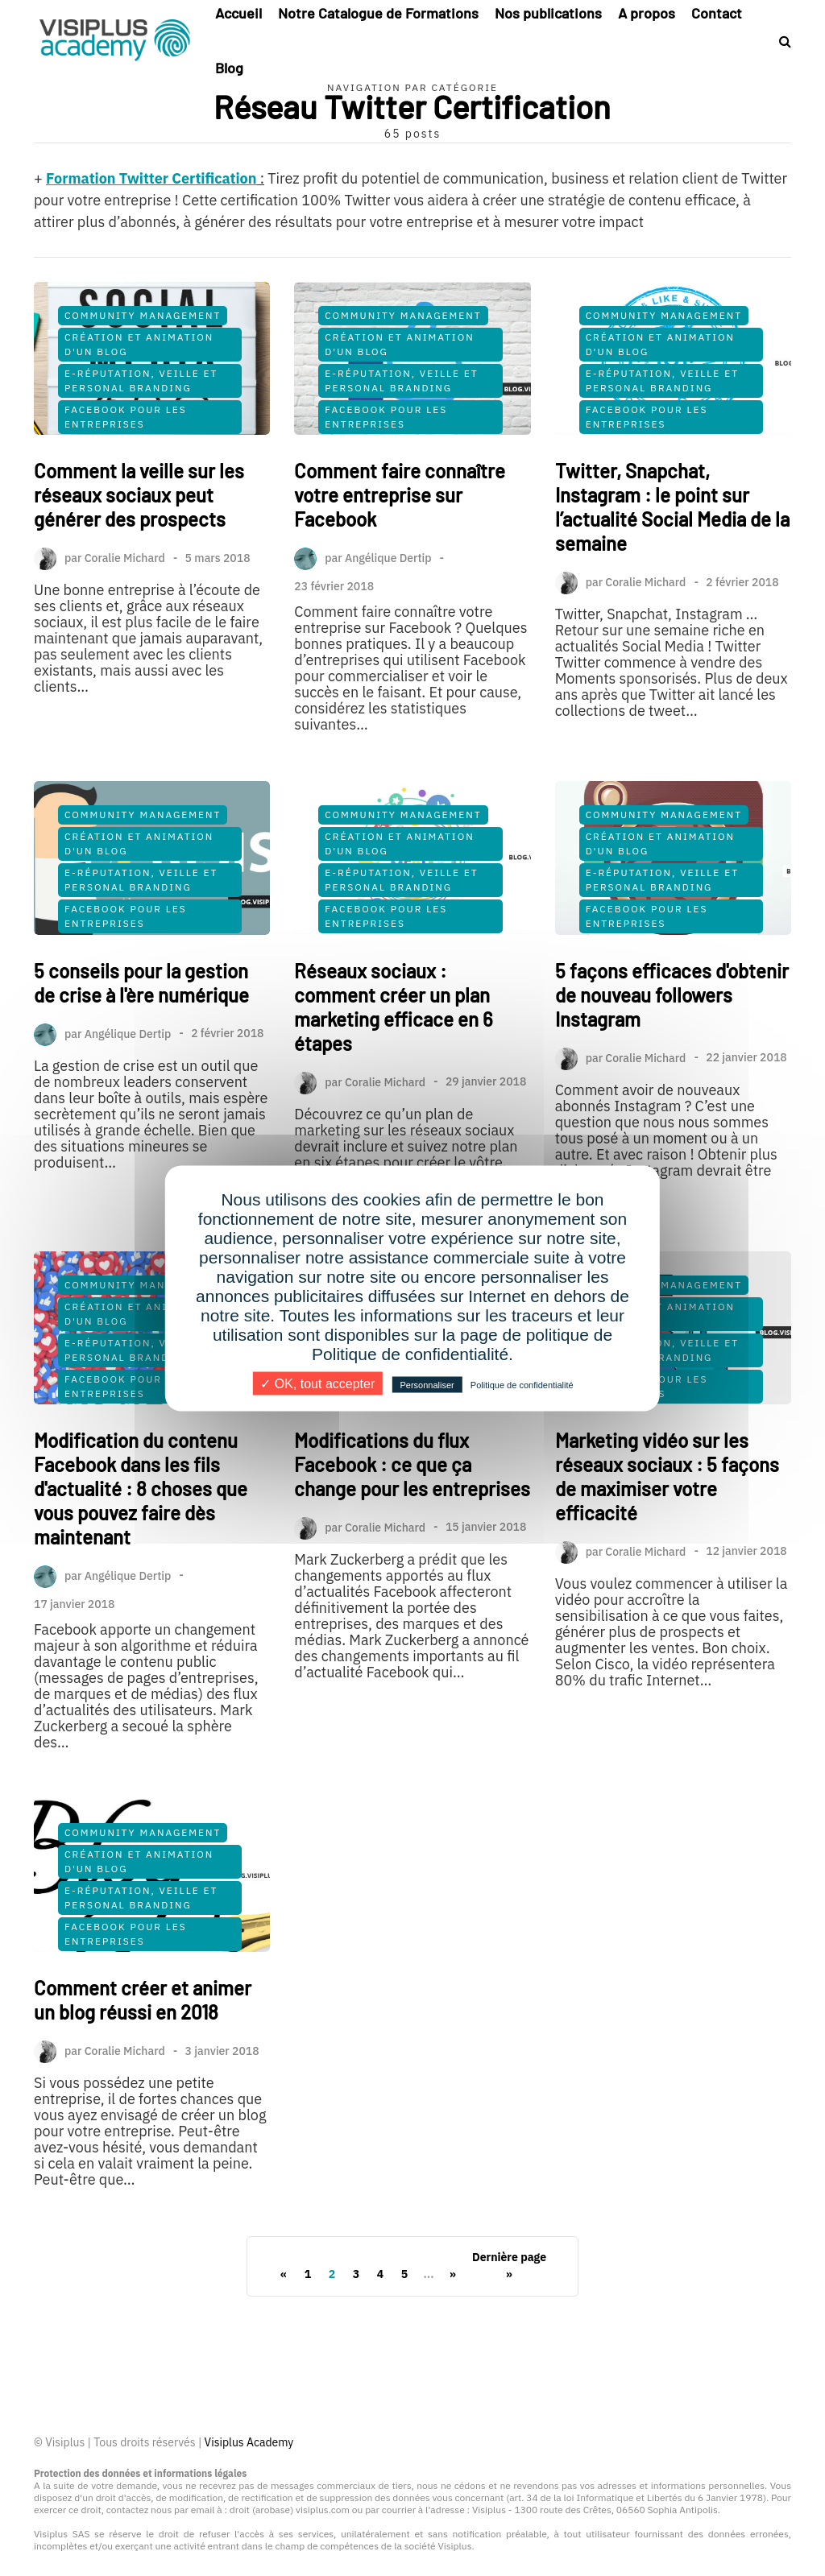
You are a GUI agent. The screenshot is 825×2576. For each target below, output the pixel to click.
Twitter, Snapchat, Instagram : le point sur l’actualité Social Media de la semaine (672, 507)
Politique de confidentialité (522, 1384)
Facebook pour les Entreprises (125, 416)
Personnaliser (427, 1384)
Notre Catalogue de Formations (378, 13)
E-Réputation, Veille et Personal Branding (141, 380)
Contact (716, 13)
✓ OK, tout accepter (317, 1383)
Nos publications (548, 13)
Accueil (238, 13)
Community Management (142, 315)
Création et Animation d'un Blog (139, 344)
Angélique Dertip (388, 558)
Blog (229, 67)
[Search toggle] (779, 41)
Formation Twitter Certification (151, 178)
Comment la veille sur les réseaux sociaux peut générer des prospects (139, 495)
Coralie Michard (125, 558)
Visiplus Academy (249, 2442)
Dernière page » (509, 2265)
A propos (646, 13)
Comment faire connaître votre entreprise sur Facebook (399, 495)
